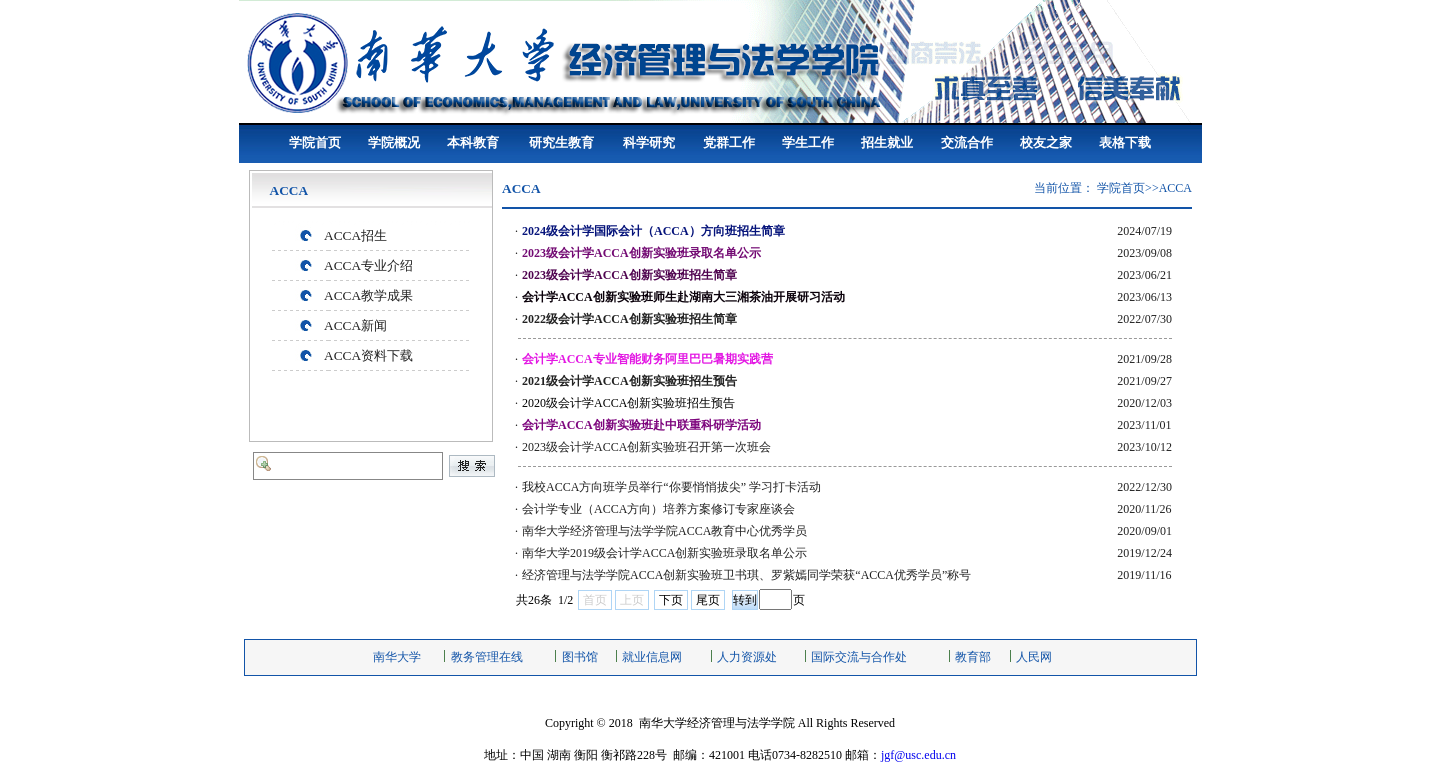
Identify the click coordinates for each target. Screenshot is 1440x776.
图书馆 (580, 657)
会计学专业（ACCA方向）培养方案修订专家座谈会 (658, 509)
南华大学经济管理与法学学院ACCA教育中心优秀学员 (664, 531)
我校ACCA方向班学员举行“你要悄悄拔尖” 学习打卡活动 (671, 487)
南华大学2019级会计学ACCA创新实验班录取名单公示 (664, 553)
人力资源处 (747, 657)
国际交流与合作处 (859, 657)
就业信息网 (652, 657)
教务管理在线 (487, 657)
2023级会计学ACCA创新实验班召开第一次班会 (646, 447)
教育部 (973, 657)
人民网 (1034, 657)
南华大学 (397, 657)
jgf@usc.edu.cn (918, 755)
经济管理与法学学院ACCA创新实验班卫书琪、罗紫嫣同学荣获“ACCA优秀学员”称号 (746, 575)
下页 (671, 600)
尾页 (708, 600)
